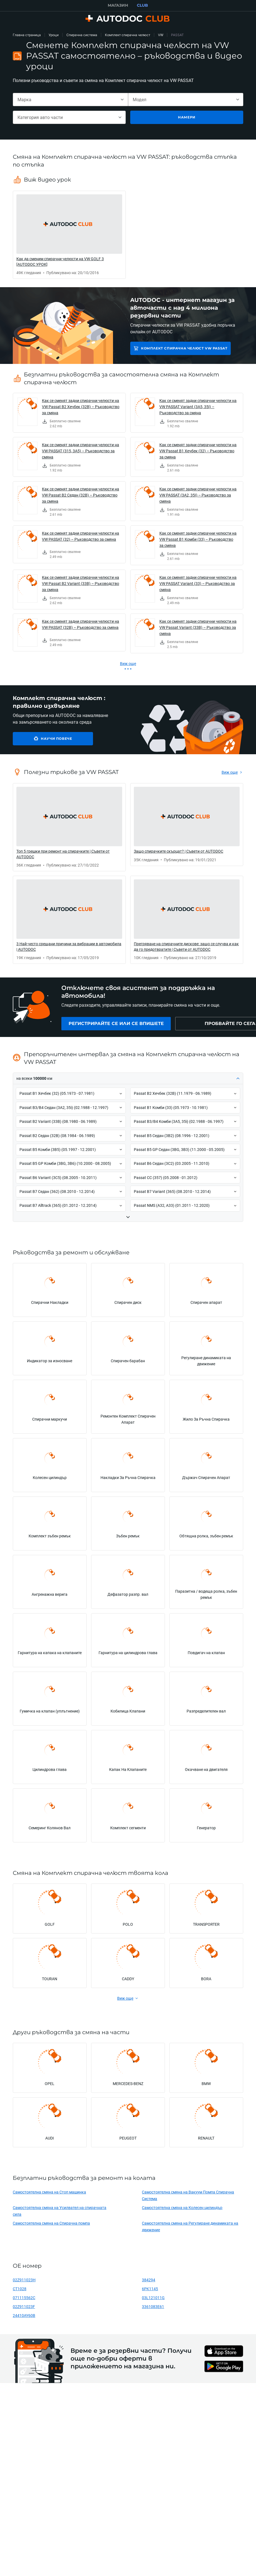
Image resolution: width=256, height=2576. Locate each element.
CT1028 (19, 2288)
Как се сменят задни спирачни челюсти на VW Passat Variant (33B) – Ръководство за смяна (198, 627)
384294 (148, 2279)
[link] (69, 235)
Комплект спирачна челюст (127, 35)
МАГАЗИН (118, 5)
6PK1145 (150, 2288)
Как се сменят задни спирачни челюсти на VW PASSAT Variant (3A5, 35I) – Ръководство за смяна (198, 406)
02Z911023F (24, 2306)
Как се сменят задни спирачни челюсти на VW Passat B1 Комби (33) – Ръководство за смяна (198, 539)
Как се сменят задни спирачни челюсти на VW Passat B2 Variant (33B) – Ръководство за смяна (80, 583)
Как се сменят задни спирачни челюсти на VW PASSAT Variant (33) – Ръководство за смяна (198, 583)
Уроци (54, 35)
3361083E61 (153, 2306)
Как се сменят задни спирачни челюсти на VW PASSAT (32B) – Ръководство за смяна (80, 624)
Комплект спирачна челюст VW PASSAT (184, 348)
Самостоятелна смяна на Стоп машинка (49, 2192)
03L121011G (153, 2297)
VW (160, 35)
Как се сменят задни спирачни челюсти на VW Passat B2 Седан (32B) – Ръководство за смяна (80, 495)
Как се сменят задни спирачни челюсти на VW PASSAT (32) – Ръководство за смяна (80, 536)
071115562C (24, 2297)
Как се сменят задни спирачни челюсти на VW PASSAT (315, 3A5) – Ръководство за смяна (80, 451)
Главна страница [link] (27, 35)
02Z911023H (24, 2279)
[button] (128, 1078)
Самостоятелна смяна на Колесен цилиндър (182, 2207)
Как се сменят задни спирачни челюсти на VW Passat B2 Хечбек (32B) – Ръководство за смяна (80, 406)
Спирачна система (81, 35)
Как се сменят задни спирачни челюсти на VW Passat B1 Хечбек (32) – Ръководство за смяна (198, 451)
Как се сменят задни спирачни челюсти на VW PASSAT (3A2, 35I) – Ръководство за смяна (198, 495)
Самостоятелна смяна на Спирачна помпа (51, 2223)
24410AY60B (24, 2315)
